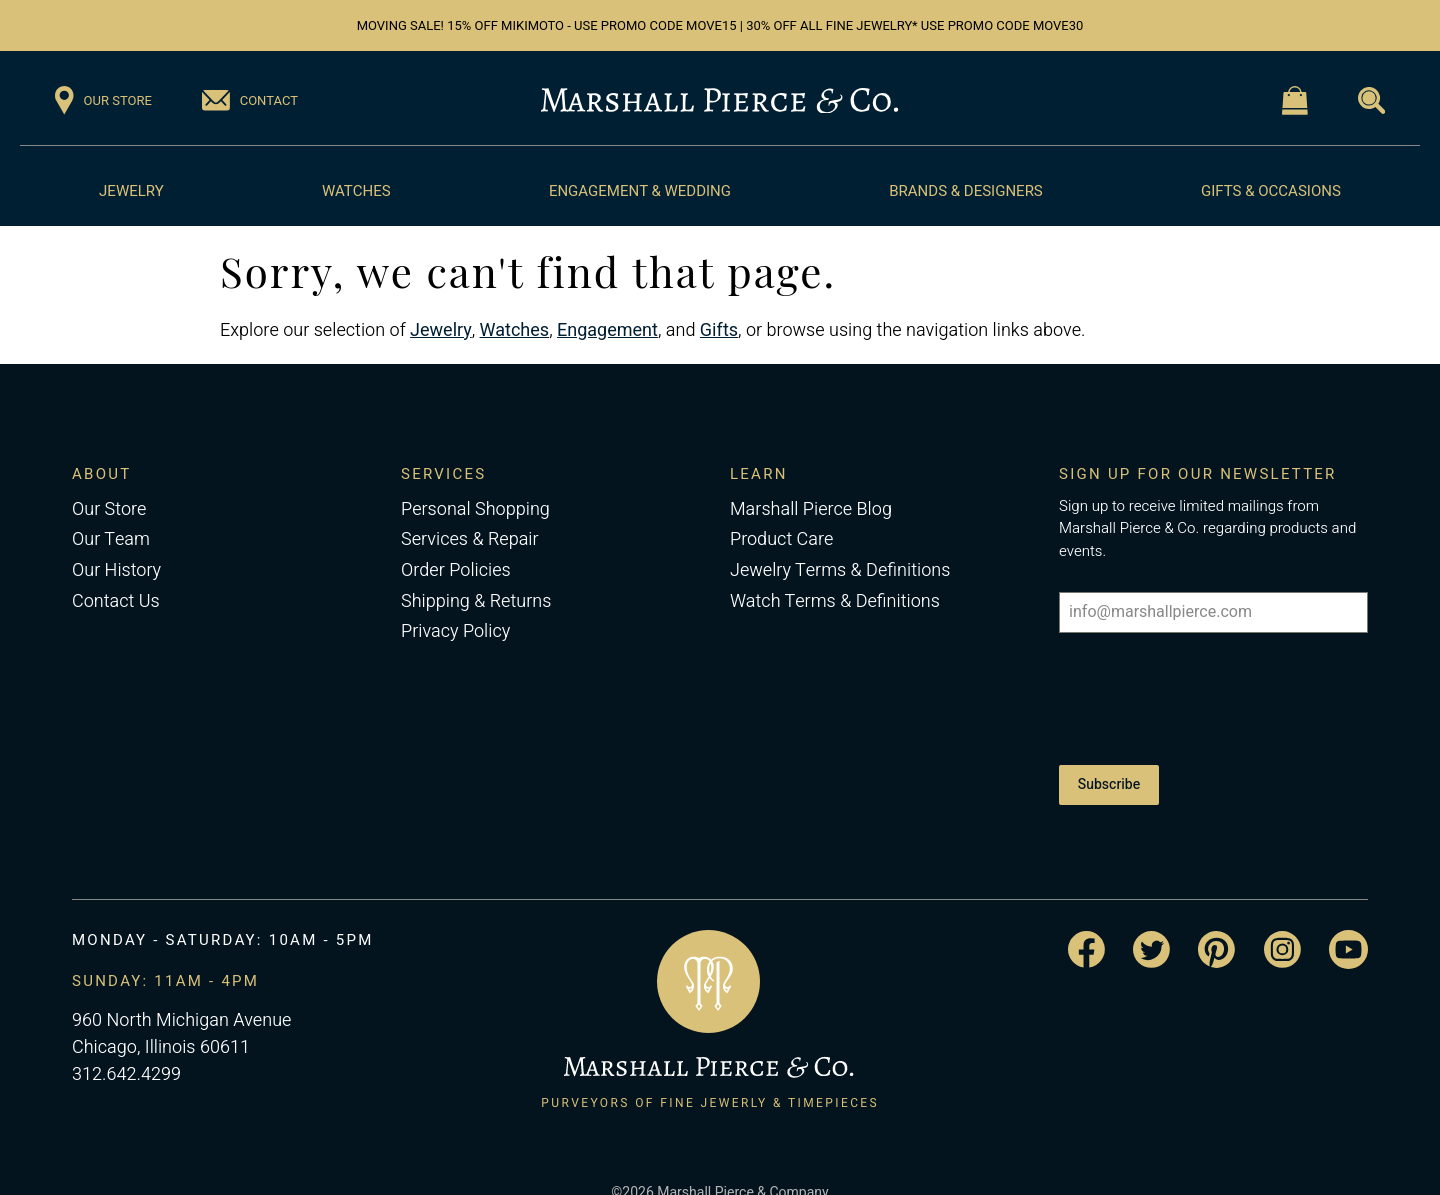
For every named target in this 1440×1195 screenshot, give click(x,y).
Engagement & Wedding (640, 191)
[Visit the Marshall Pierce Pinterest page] (1216, 921)
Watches (356, 191)
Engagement (607, 330)
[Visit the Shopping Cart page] (1295, 100)
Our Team (111, 539)
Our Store (109, 509)
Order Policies (456, 570)
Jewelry (131, 191)
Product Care (781, 539)
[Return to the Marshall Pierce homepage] (719, 101)
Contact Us (116, 601)
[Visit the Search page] (1371, 100)
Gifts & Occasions (1271, 191)
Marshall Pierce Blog (811, 509)
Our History (116, 570)
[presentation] (1211, 692)
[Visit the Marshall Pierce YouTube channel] (1348, 921)
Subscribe (1109, 770)
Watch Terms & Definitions (835, 601)
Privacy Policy (455, 631)
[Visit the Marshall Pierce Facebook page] (1086, 922)
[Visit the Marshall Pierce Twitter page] (1151, 921)
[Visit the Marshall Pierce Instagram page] (1282, 921)
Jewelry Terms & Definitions (840, 570)
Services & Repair (470, 539)
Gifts (719, 330)
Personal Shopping (475, 509)
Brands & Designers (966, 191)
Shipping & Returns (476, 601)
